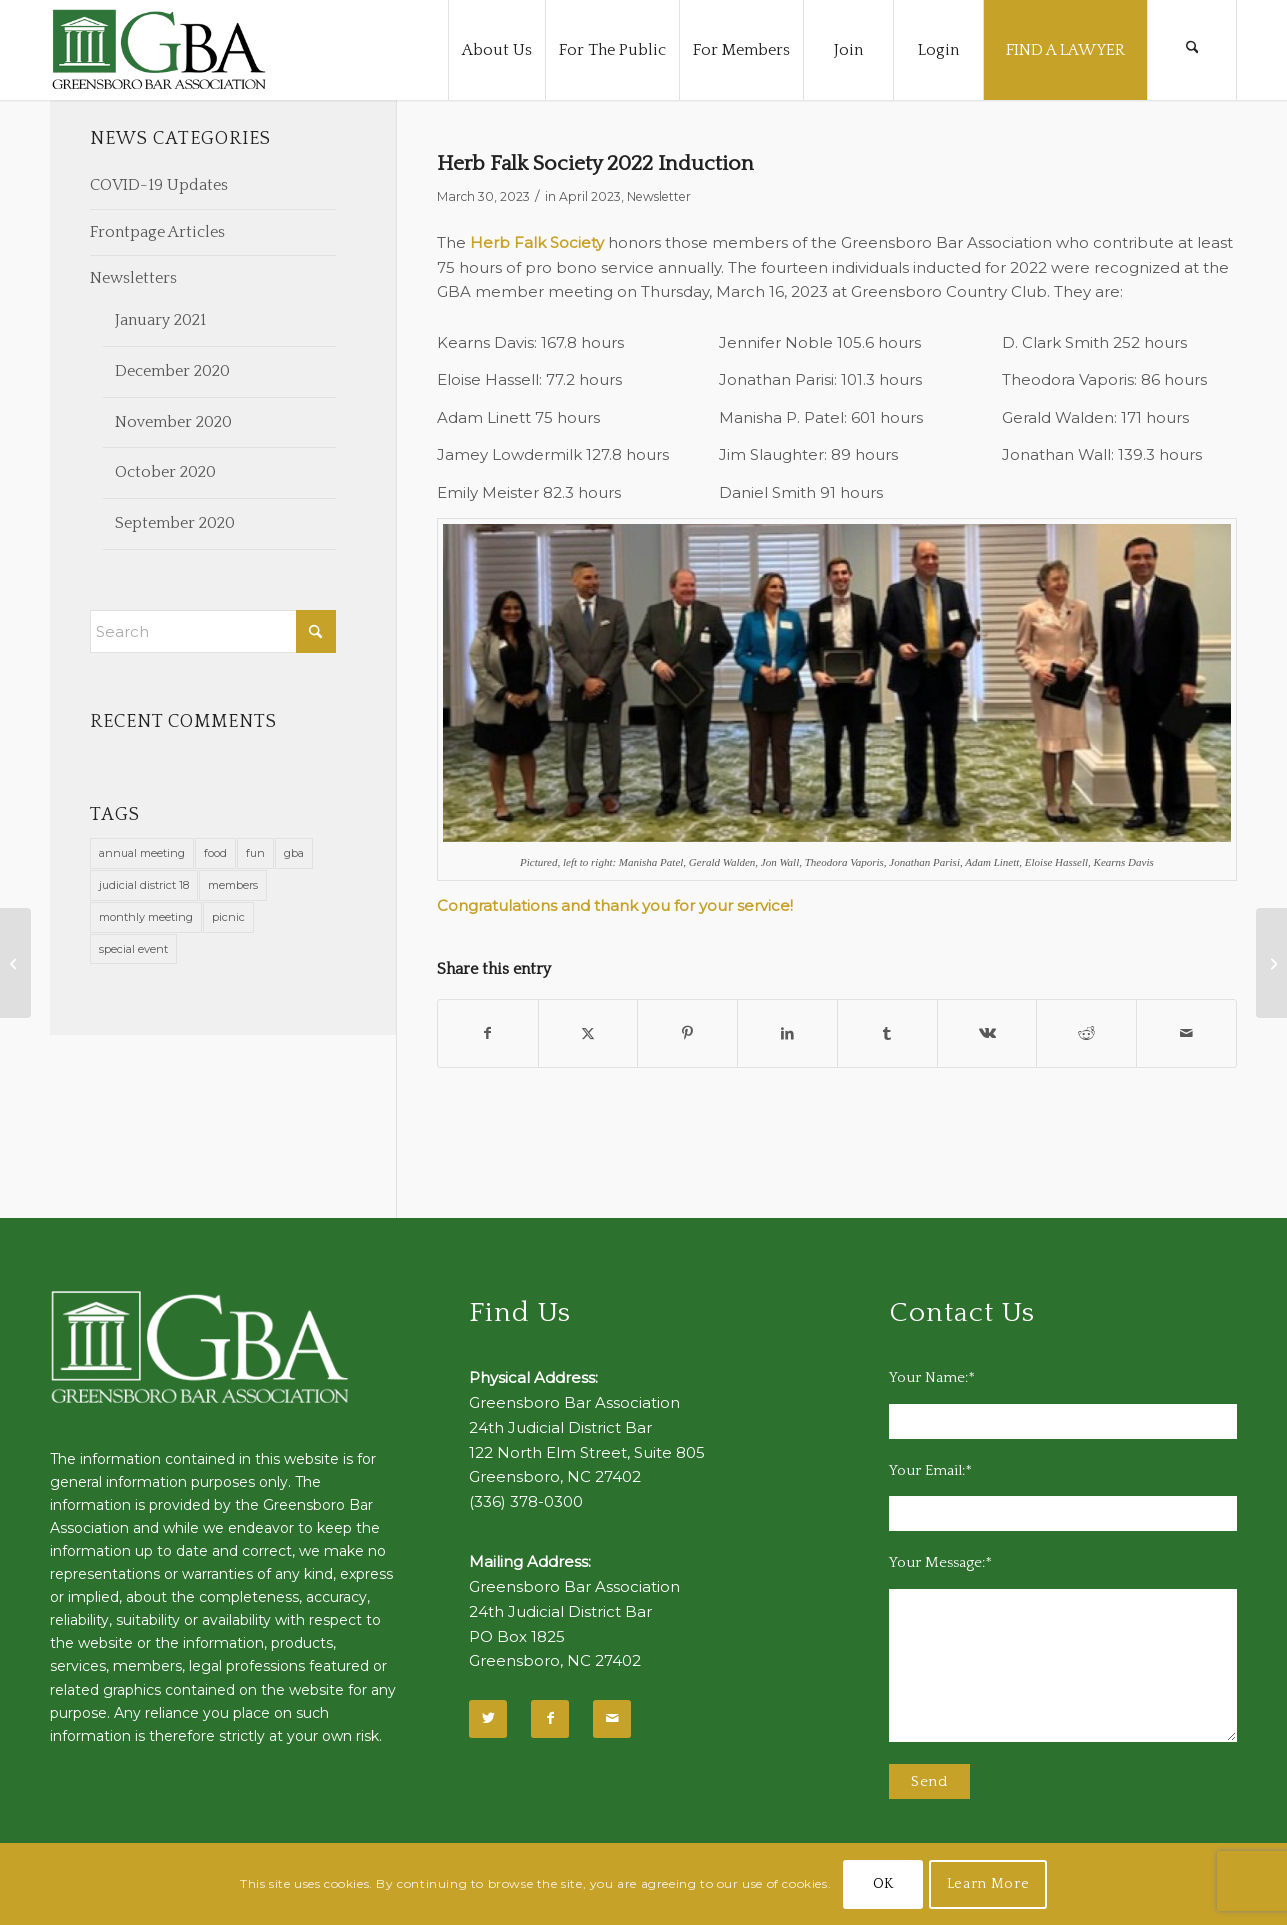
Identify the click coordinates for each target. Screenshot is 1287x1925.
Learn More (988, 1884)
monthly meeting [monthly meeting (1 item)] (146, 917)
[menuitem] (496, 50)
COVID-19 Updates (159, 185)
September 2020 (175, 523)
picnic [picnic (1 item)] (228, 917)
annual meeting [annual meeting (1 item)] (142, 853)
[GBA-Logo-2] (159, 50)
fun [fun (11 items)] (255, 853)
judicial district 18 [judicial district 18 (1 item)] (144, 885)
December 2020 (172, 371)
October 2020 (165, 472)
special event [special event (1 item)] (133, 949)
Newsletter (659, 196)
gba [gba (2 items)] (294, 853)
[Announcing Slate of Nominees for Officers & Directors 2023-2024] (15, 963)
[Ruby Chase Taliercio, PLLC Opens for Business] (1271, 963)
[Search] (1192, 50)
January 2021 (160, 320)
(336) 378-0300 (526, 1501)
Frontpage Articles (157, 232)
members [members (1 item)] (233, 885)
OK (883, 1884)
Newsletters (133, 278)
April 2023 (590, 196)
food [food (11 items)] (215, 853)
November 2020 (173, 422)
